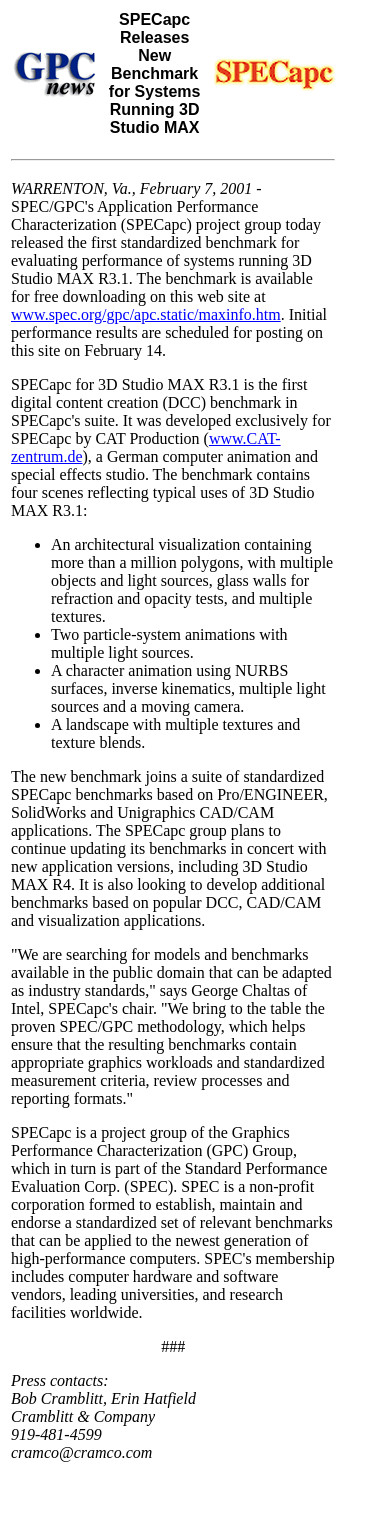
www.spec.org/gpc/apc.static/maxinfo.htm (146, 314)
